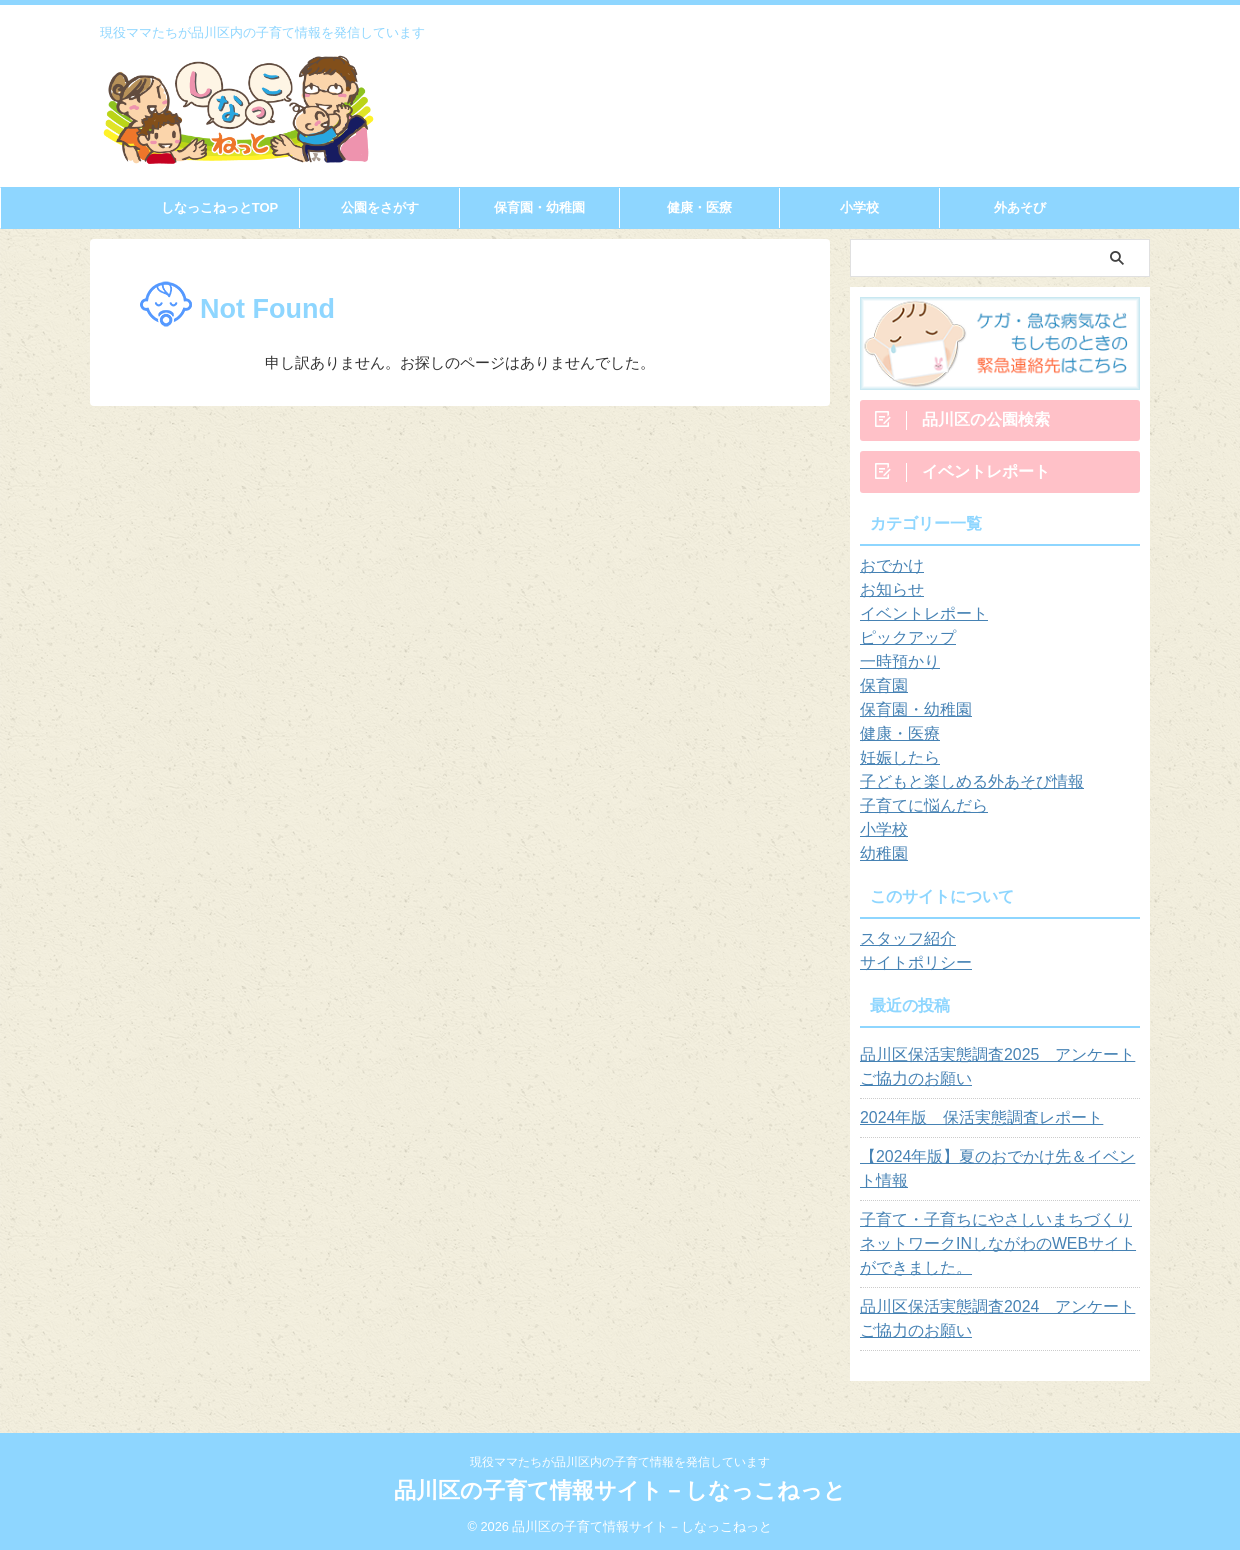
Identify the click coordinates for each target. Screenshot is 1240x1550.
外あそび (1020, 207)
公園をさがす (380, 207)
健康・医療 (699, 207)
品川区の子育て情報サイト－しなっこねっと (620, 1489)
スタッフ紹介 (902, 946)
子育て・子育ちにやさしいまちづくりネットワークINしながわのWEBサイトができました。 (1000, 1251)
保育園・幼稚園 (539, 207)
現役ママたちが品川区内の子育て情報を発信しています (620, 1461)
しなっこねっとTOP (220, 207)
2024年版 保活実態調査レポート (966, 1125)
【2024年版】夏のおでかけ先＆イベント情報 (994, 1176)
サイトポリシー (909, 970)
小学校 (859, 207)
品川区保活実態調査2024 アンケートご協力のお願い (994, 1326)
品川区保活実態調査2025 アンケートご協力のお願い (994, 1074)
